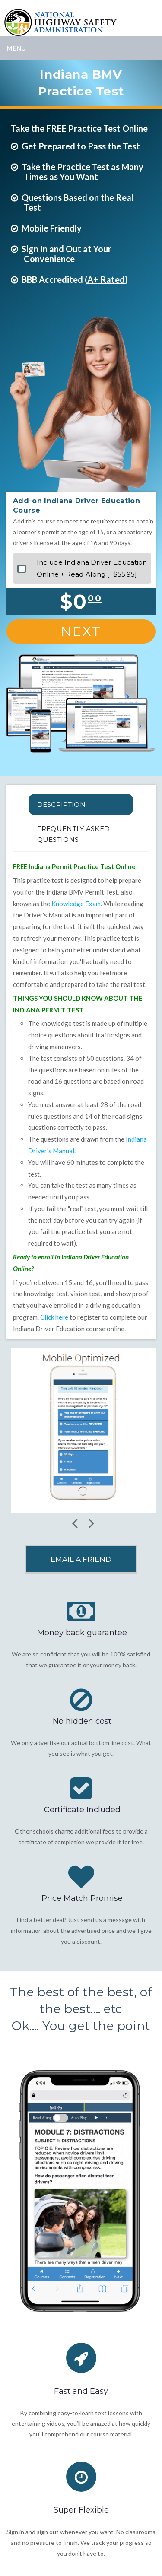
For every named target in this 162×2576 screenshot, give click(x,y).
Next (81, 631)
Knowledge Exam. (76, 903)
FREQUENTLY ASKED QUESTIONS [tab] (73, 834)
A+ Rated (106, 279)
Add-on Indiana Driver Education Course (76, 505)
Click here (54, 1317)
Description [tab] (61, 804)
